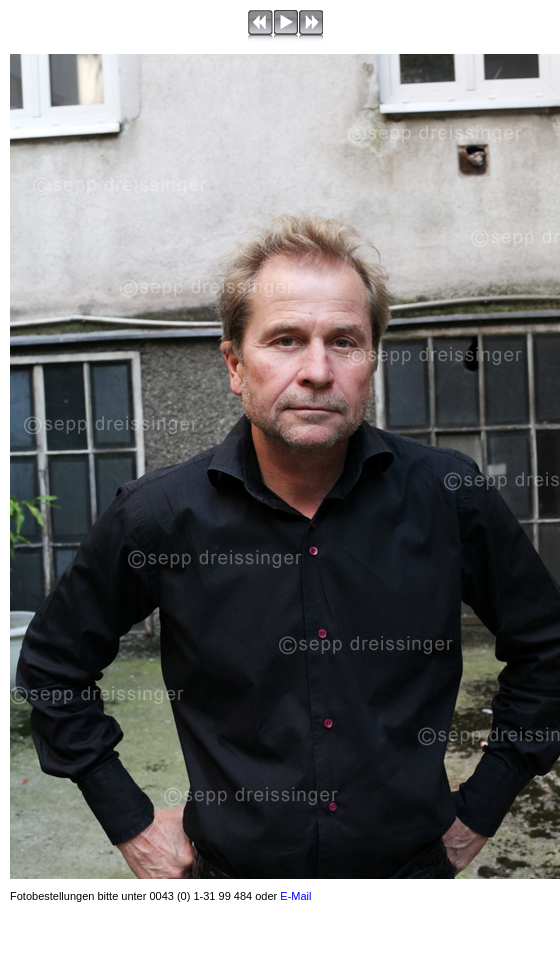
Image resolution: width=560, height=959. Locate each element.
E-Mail (295, 896)
